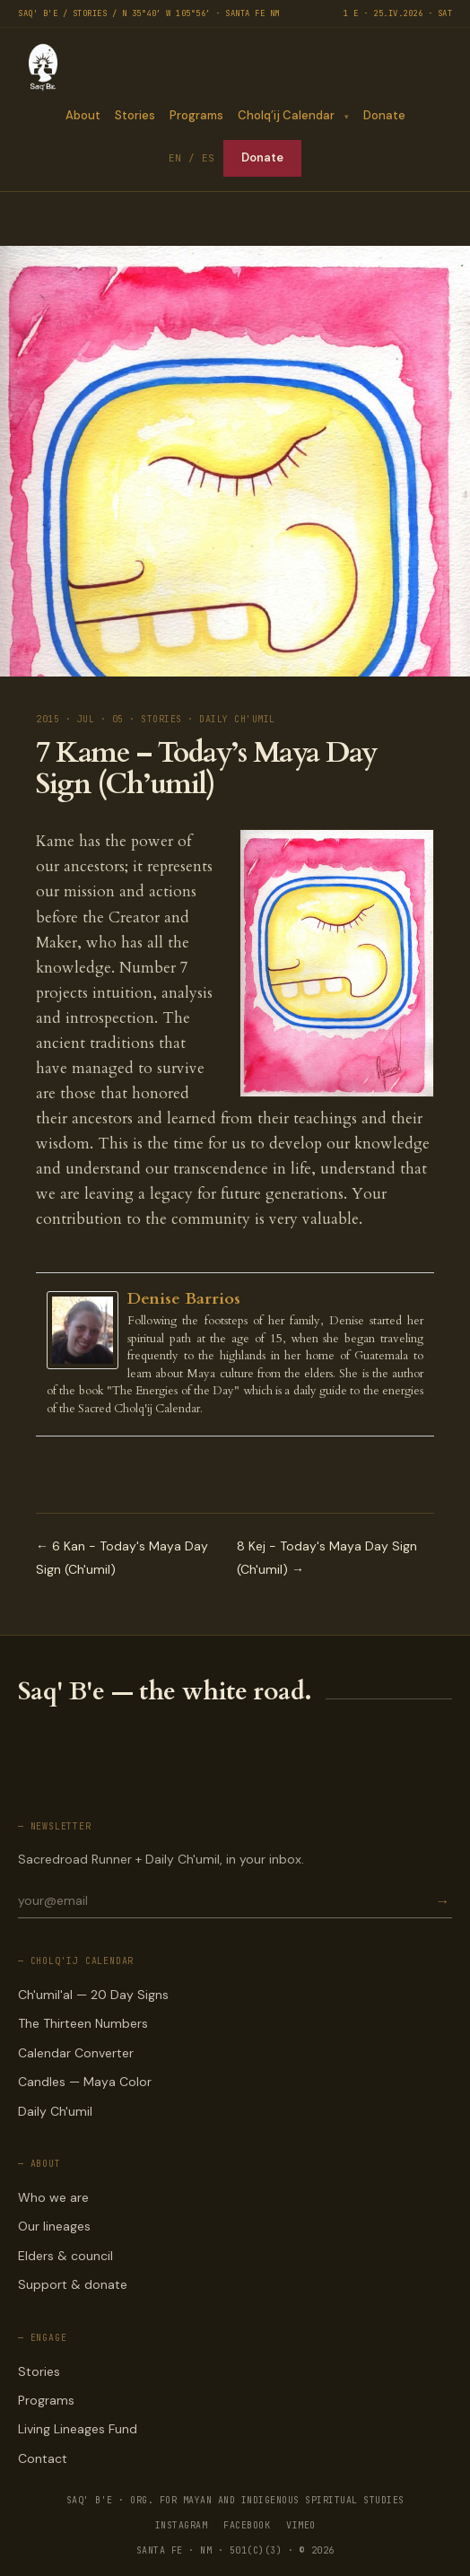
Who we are (53, 2197)
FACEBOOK (246, 2525)
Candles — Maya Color (85, 2082)
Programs (195, 115)
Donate (384, 115)
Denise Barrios (183, 1299)
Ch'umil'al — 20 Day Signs (93, 1995)
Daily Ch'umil (55, 2111)
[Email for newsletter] (225, 1900)
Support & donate (72, 2284)
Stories (134, 115)
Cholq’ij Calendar (285, 115)
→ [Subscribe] (442, 1900)
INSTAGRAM (181, 2525)
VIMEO (301, 2525)
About (82, 115)
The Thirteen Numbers (83, 2023)
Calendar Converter (76, 2053)
